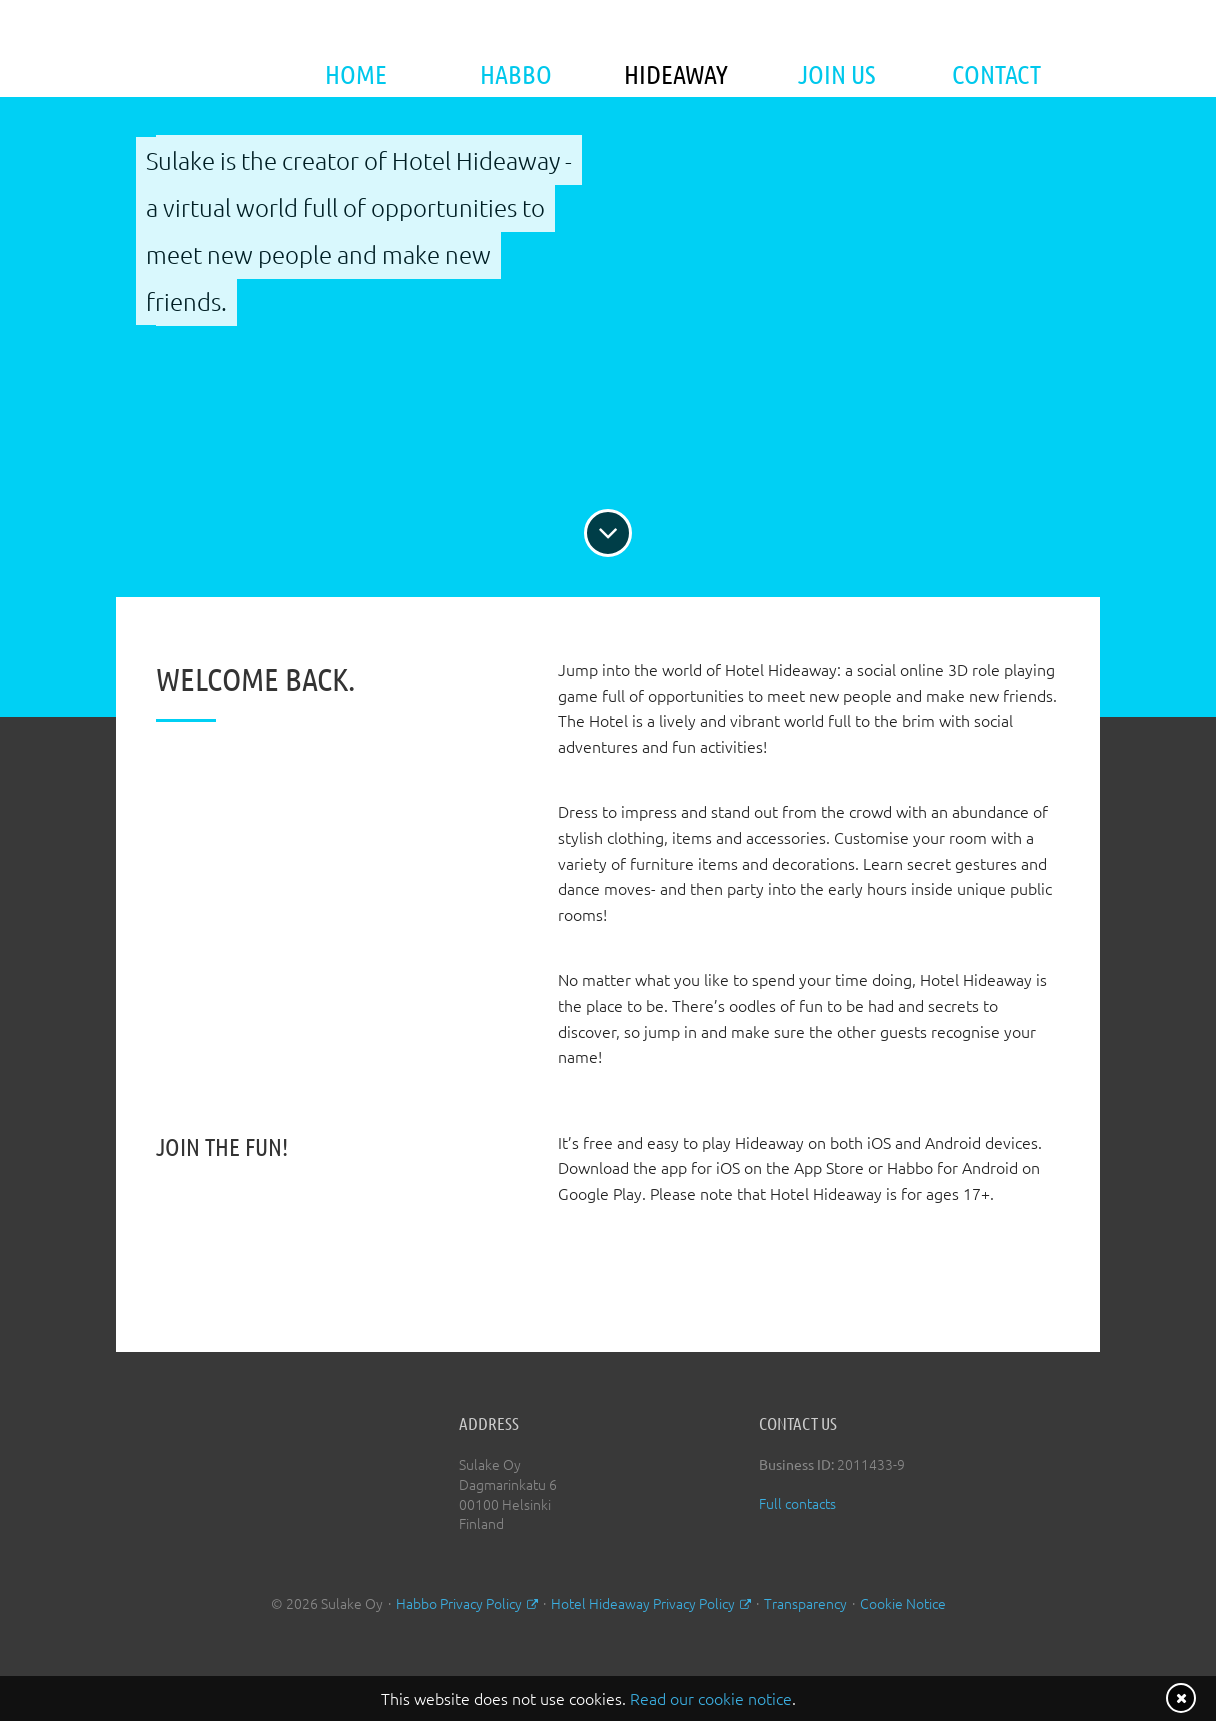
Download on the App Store (625, 1269)
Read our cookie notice (711, 1698)
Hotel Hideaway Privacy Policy (643, 1603)
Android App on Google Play (817, 1269)
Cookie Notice (903, 1603)
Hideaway (676, 73)
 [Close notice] (1181, 1698)
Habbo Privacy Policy (459, 1603)
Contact (996, 73)
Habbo (516, 73)
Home (356, 73)
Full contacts (797, 1503)
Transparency (805, 1603)
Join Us (836, 73)
